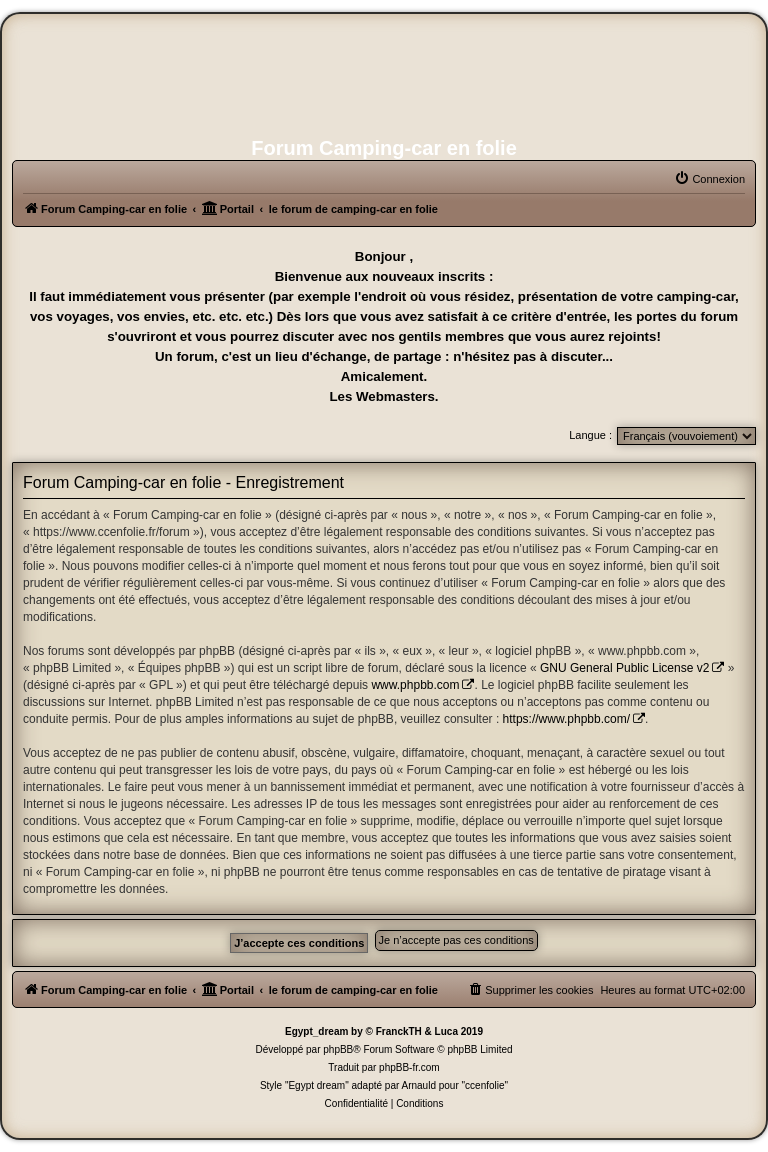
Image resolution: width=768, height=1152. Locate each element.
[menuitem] (709, 179)
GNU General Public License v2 (624, 668)
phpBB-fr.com (409, 1067)
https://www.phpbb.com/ (566, 719)
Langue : (590, 435)
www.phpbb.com (415, 685)
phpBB (338, 1049)
